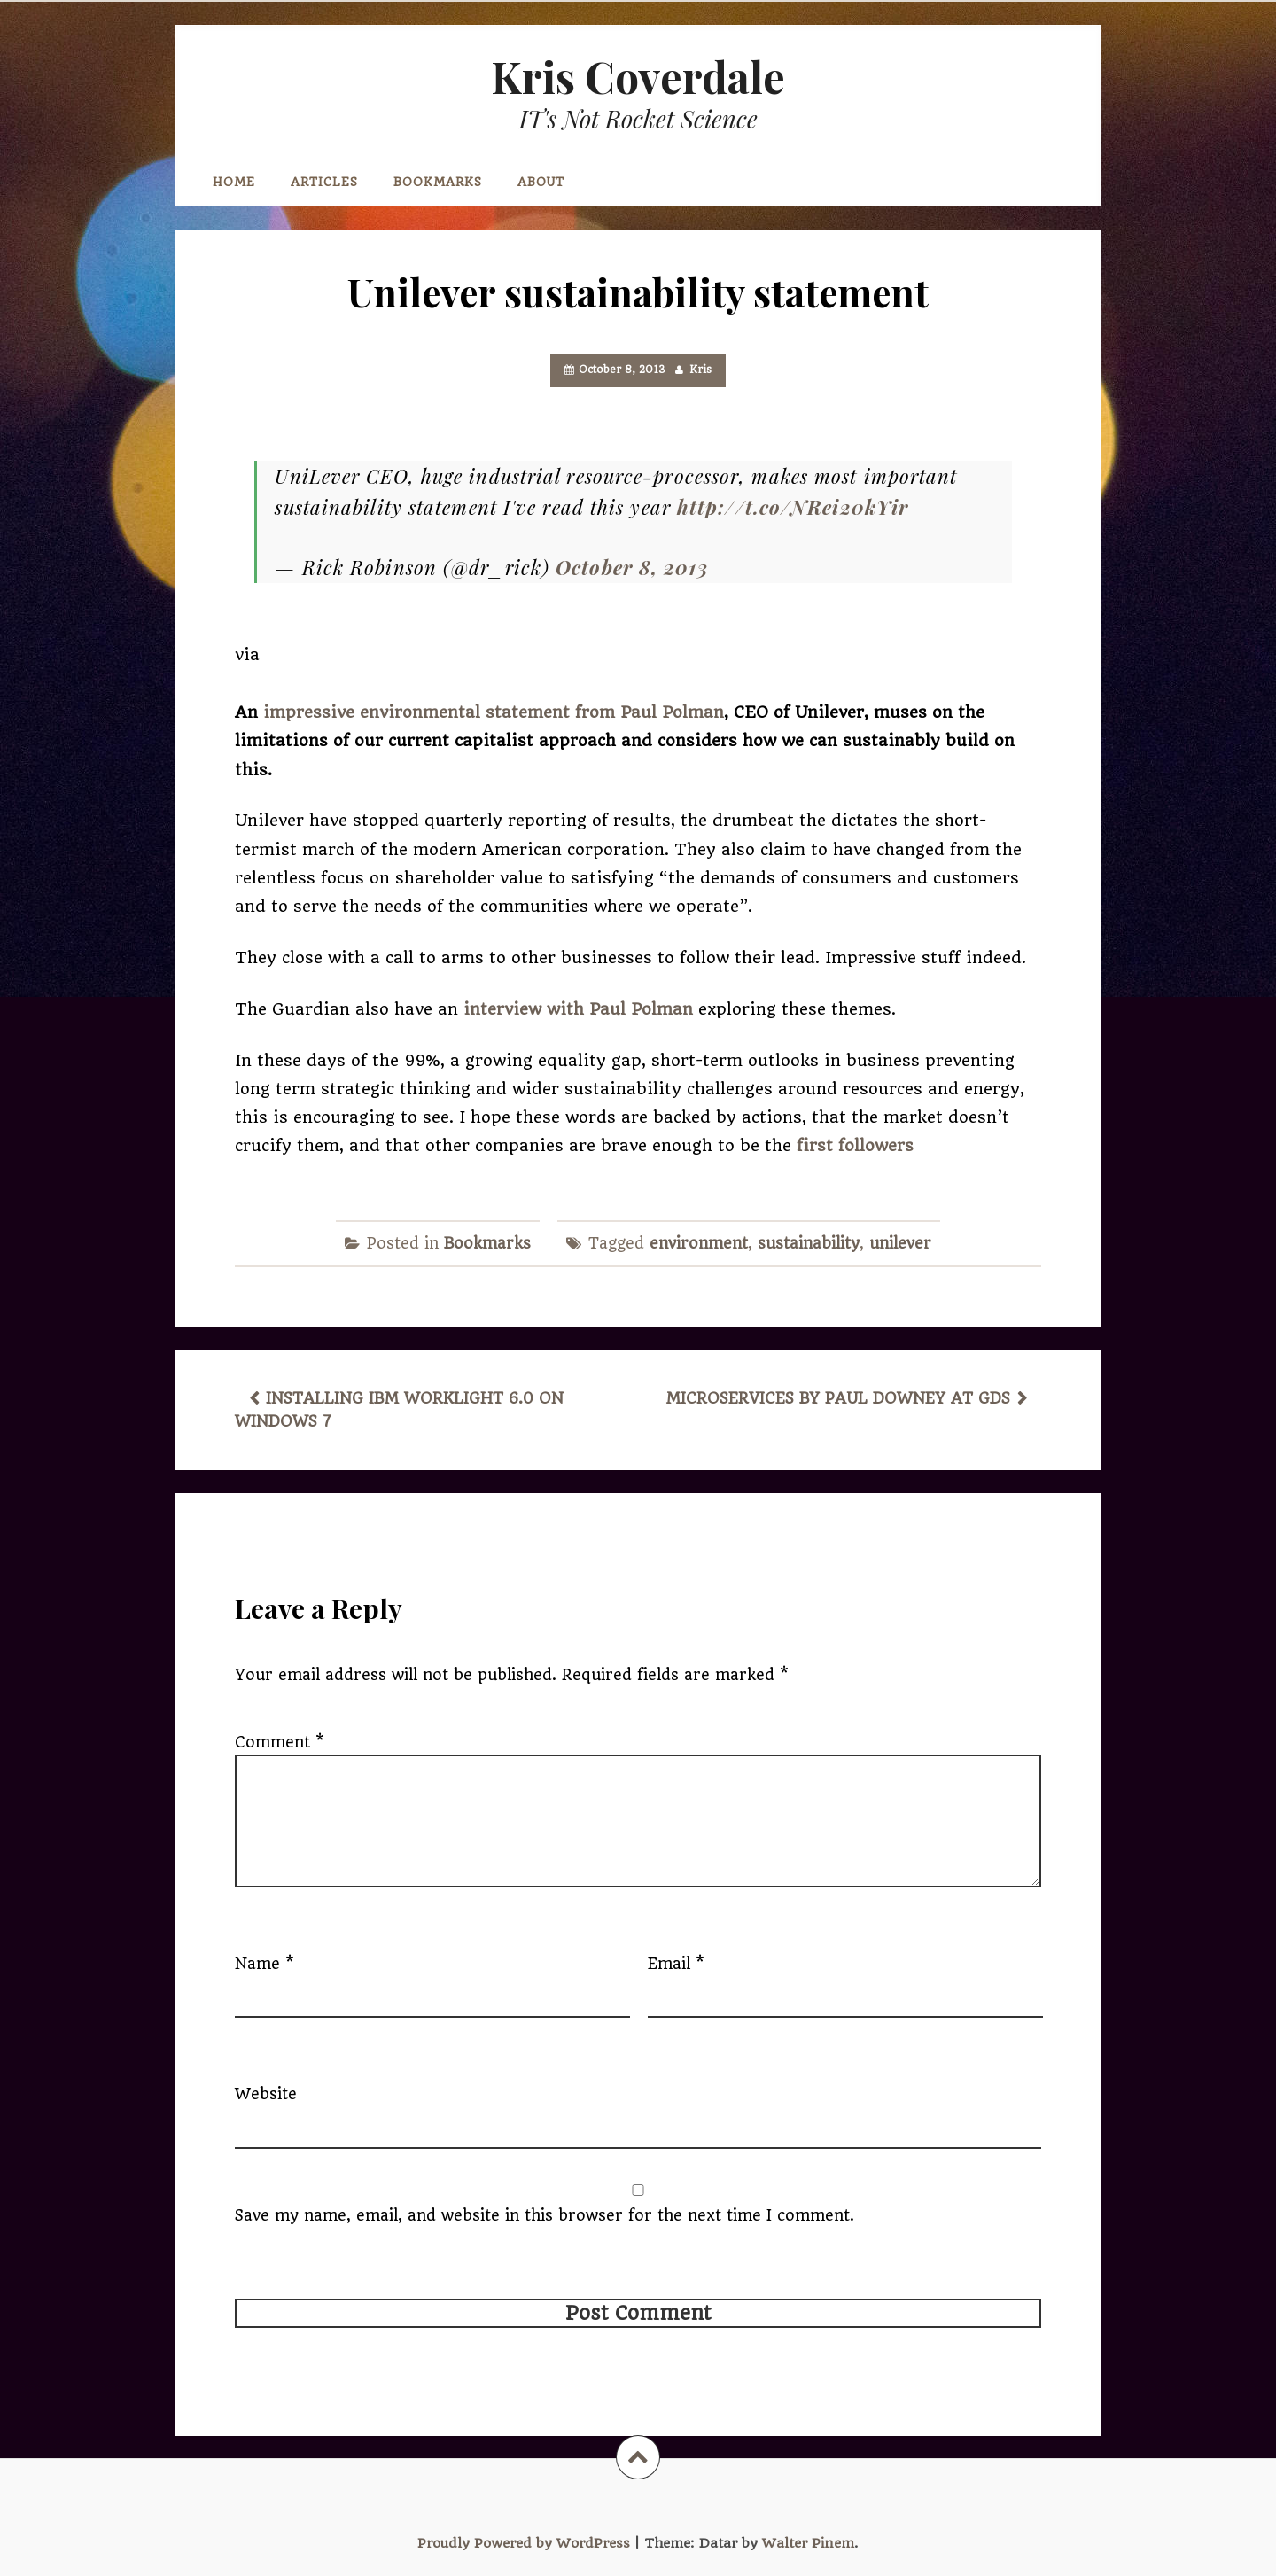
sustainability (809, 1243)
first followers (855, 1145)
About (540, 182)
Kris (700, 369)
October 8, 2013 (632, 567)
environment (699, 1243)
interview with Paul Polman (580, 1009)
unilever (900, 1243)
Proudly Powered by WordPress (523, 2543)
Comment (279, 1742)
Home (234, 182)
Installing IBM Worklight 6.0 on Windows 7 (399, 1409)
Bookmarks (437, 182)
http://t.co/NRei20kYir (792, 507)
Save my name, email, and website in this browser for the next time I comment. (544, 2215)
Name (264, 1964)
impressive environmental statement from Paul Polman (493, 712)
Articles (324, 182)
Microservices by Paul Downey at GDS (837, 1398)
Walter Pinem (808, 2543)
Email (676, 1964)
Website (266, 2094)
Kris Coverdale (638, 76)
